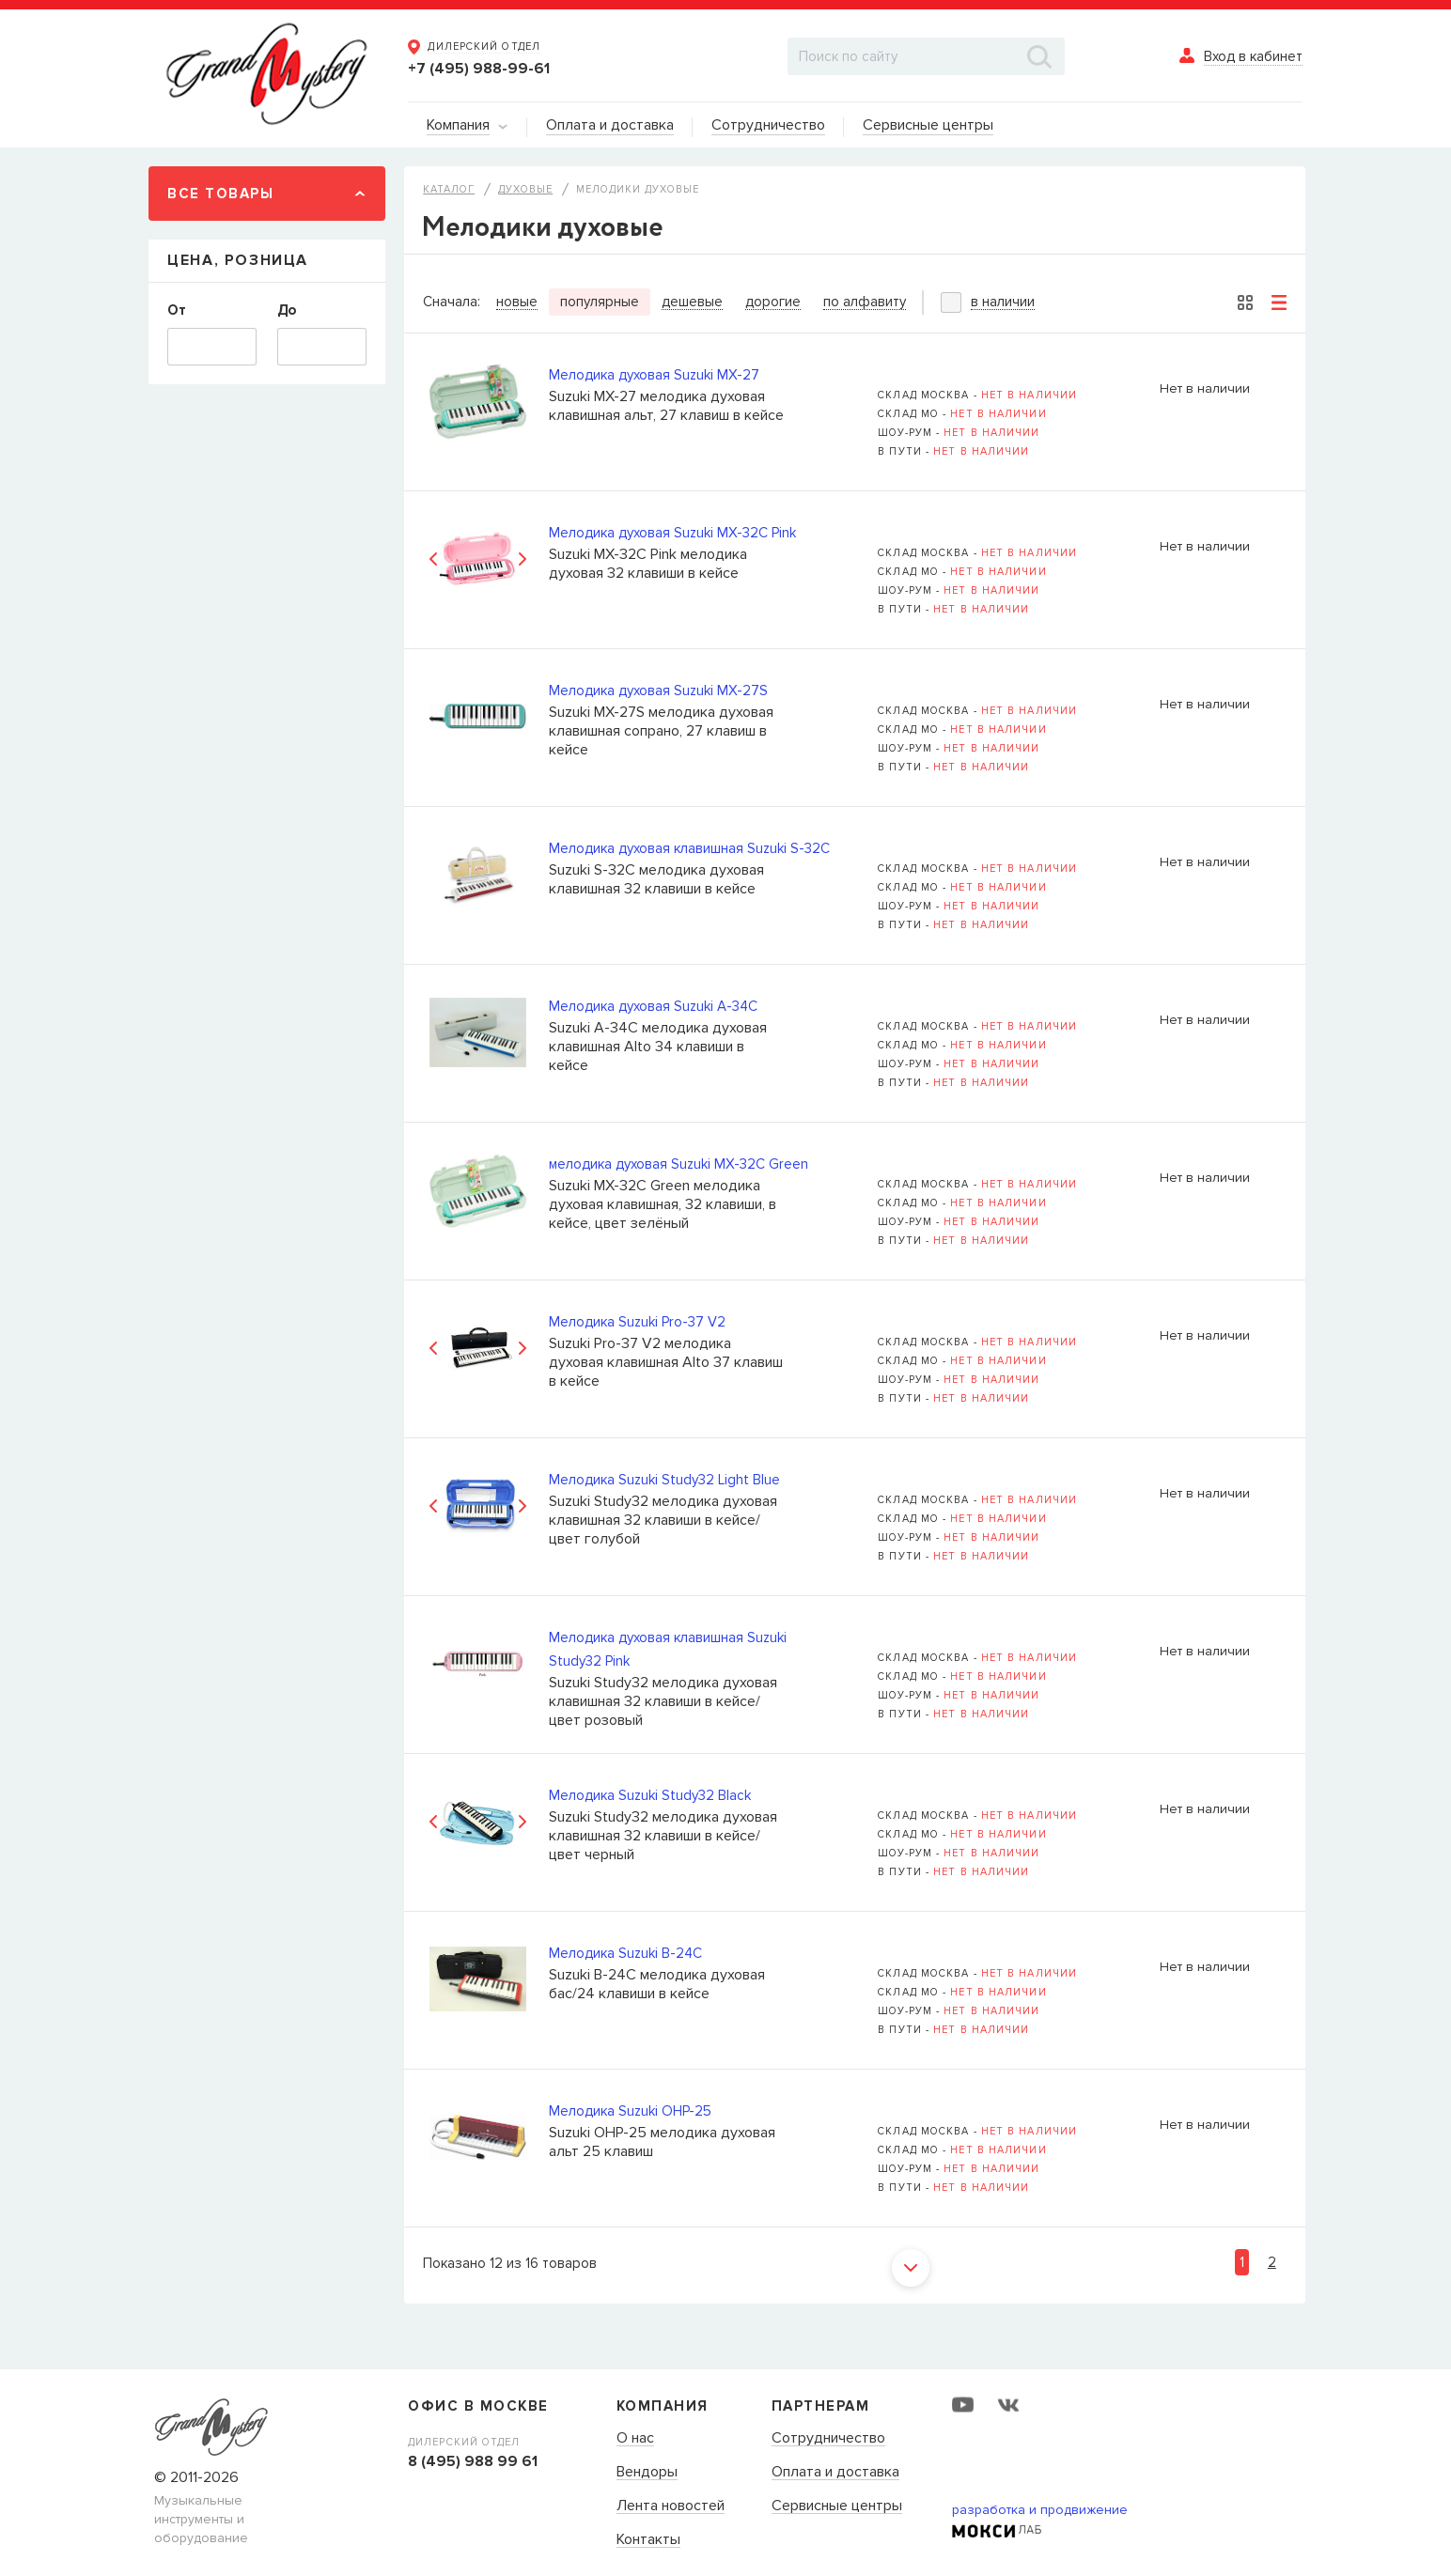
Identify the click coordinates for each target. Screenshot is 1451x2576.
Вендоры (647, 2472)
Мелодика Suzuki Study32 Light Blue (664, 1479)
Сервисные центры (837, 2506)
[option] (477, 558)
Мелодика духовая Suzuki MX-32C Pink (672, 532)
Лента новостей (670, 2506)
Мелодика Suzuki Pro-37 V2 (637, 1321)
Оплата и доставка (835, 2472)
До (286, 310)
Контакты (648, 2540)
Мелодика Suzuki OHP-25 (630, 2111)
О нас (635, 2438)
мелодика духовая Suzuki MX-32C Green (678, 1164)
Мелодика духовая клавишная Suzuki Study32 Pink (668, 1649)
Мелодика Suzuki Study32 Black (650, 1795)
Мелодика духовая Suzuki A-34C (653, 1006)
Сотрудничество (828, 2438)
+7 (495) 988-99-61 (479, 68)
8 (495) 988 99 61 (473, 2461)
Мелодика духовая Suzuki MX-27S (658, 690)
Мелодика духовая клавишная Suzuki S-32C (689, 848)
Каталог (449, 189)
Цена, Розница (237, 260)
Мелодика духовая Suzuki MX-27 (654, 374)
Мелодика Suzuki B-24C (625, 1953)
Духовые (525, 189)
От (176, 310)
